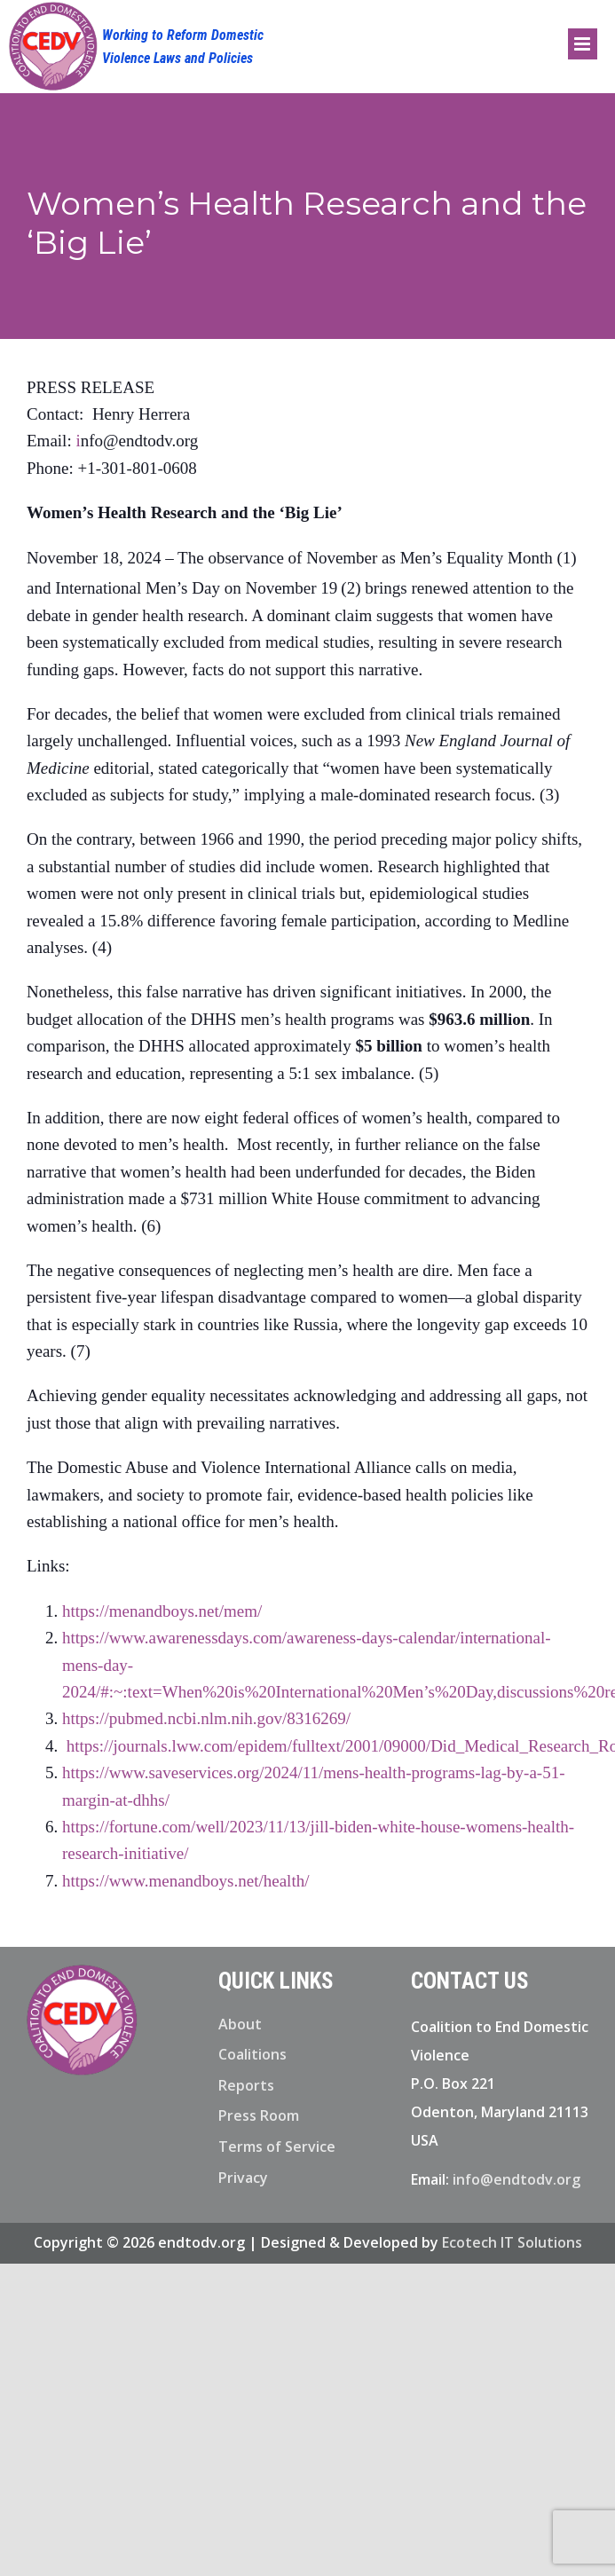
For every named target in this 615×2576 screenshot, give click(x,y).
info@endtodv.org (516, 2179)
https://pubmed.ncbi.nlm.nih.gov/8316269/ (206, 1718)
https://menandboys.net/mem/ (162, 1611)
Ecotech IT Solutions (512, 2242)
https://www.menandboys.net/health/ (185, 1880)
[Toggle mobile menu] (582, 43)
